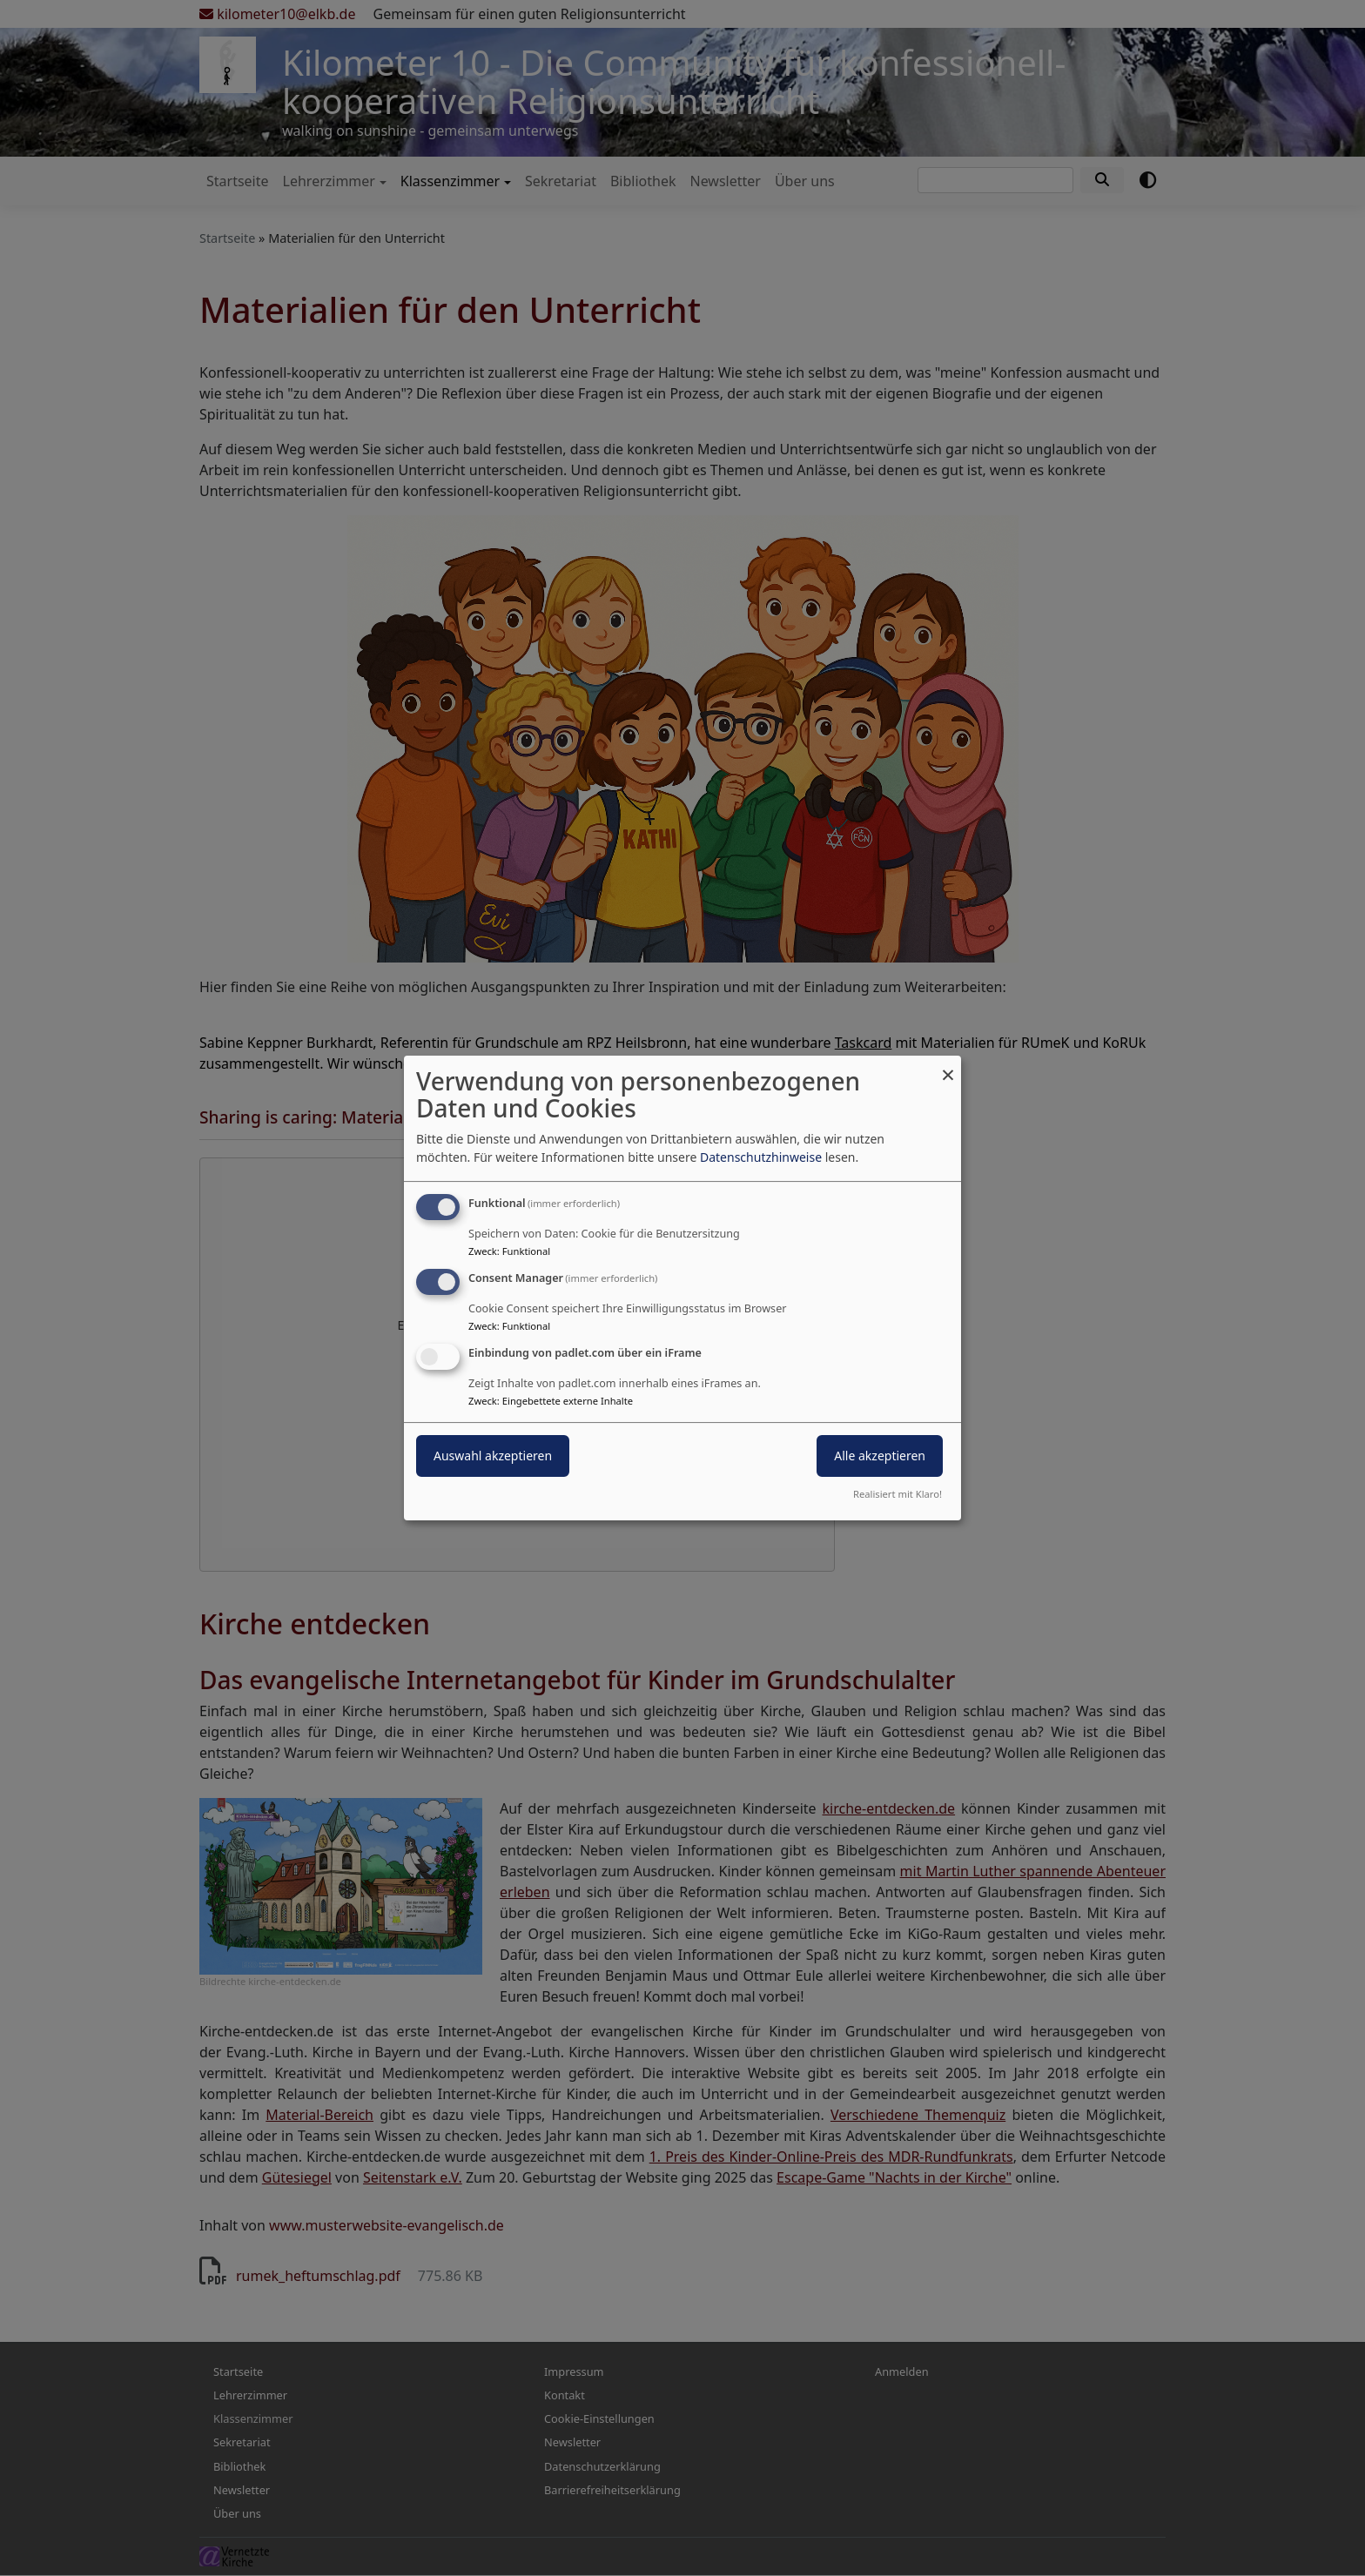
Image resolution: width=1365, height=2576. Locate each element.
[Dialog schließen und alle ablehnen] (948, 1066)
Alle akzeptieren (879, 1455)
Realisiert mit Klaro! (897, 1493)
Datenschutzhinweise (761, 1157)
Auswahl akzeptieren (493, 1455)
